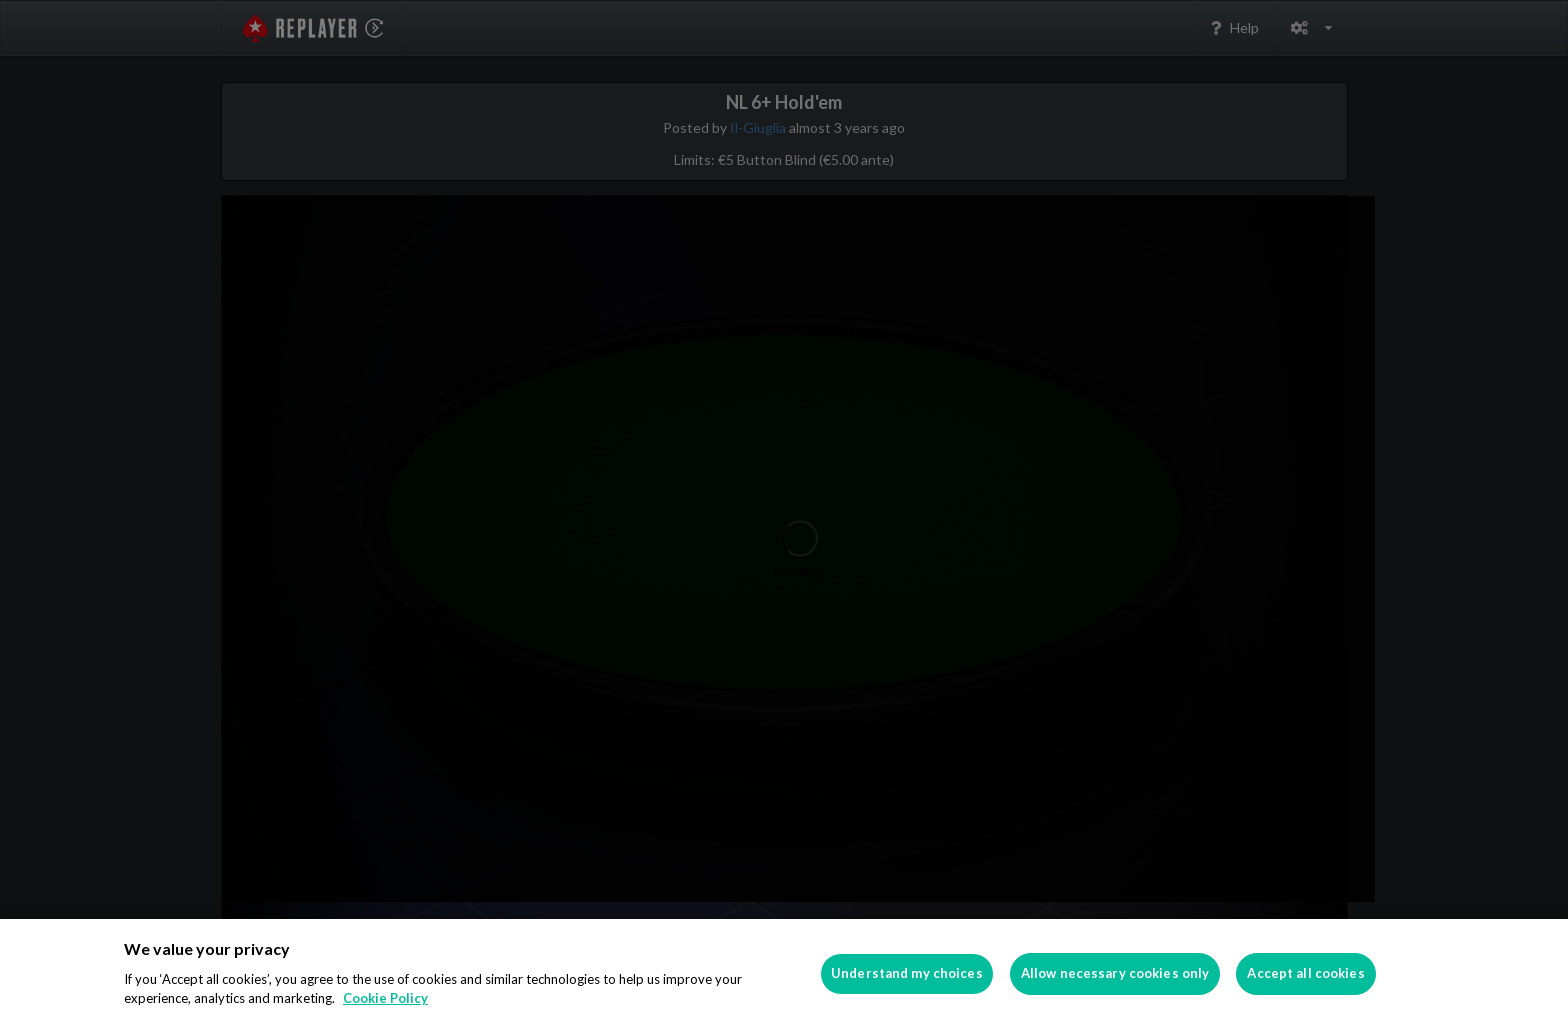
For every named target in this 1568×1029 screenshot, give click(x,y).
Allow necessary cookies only (1115, 973)
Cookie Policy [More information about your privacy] (385, 998)
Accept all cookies (1305, 973)
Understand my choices (907, 973)
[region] (784, 974)
